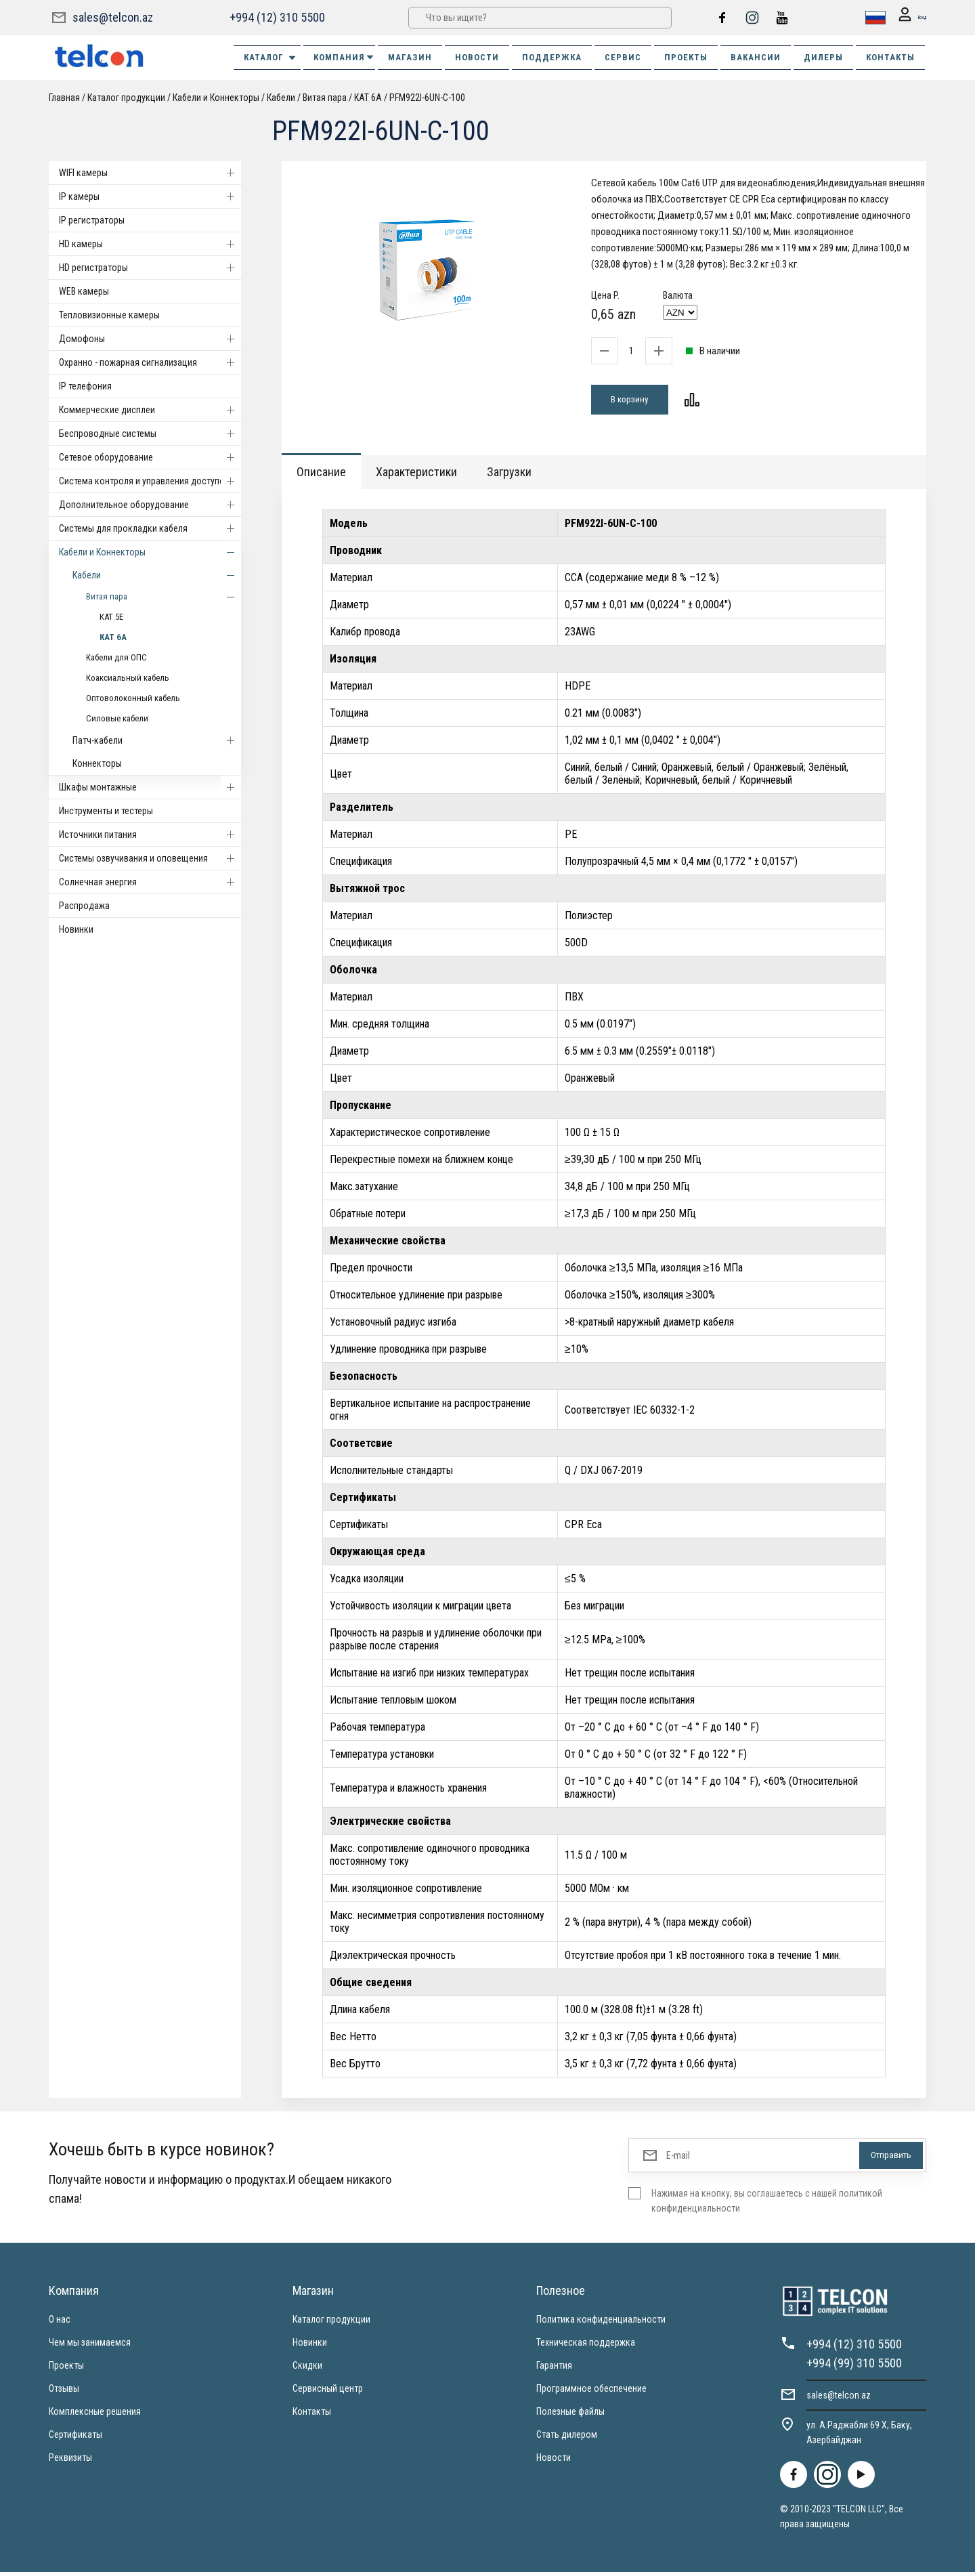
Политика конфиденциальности (601, 2323)
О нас (59, 2323)
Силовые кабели (117, 718)
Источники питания (150, 834)
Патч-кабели (156, 740)
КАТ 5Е (111, 617)
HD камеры (150, 243)
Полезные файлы (570, 2415)
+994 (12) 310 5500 (276, 17)
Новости (553, 2461)
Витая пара (325, 97)
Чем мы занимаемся (90, 2346)
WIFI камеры (150, 172)
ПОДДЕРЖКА (552, 57)
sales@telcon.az (112, 17)
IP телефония (85, 386)
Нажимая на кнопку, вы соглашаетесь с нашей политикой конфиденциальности (766, 2205)
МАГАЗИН (410, 57)
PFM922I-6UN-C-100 (427, 97)
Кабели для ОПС (116, 657)
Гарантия (554, 2369)
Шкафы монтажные (150, 787)
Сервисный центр (327, 2392)
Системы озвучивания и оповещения (150, 858)
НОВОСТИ (477, 57)
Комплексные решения (95, 2415)
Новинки (76, 929)
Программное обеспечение (591, 2392)
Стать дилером (566, 2438)
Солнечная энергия (150, 881)
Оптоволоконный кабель (133, 698)
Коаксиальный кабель (127, 678)
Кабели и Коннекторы (216, 97)
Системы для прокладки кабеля (150, 528)
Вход (906, 18)
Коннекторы (97, 763)
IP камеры (150, 196)
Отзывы (64, 2392)
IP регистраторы (92, 220)
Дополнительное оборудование (150, 504)
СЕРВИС (623, 57)
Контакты (311, 2415)
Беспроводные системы (150, 433)
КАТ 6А (368, 97)
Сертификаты (75, 2438)
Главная (64, 97)
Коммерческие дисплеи (150, 409)
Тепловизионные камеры (109, 315)
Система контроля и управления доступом (150, 480)
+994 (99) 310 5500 (854, 2367)
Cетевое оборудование (150, 457)
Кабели (281, 97)
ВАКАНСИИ (756, 57)
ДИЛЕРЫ (823, 57)
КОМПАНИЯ (344, 57)
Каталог (270, 57)
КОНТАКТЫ (890, 57)
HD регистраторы (150, 267)
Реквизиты (70, 2461)
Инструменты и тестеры (106, 810)
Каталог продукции (126, 97)
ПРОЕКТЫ (686, 57)
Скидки (307, 2369)
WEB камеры (84, 291)
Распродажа (84, 905)
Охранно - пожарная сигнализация (150, 362)
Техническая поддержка (585, 2346)
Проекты (66, 2369)
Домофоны (150, 338)
